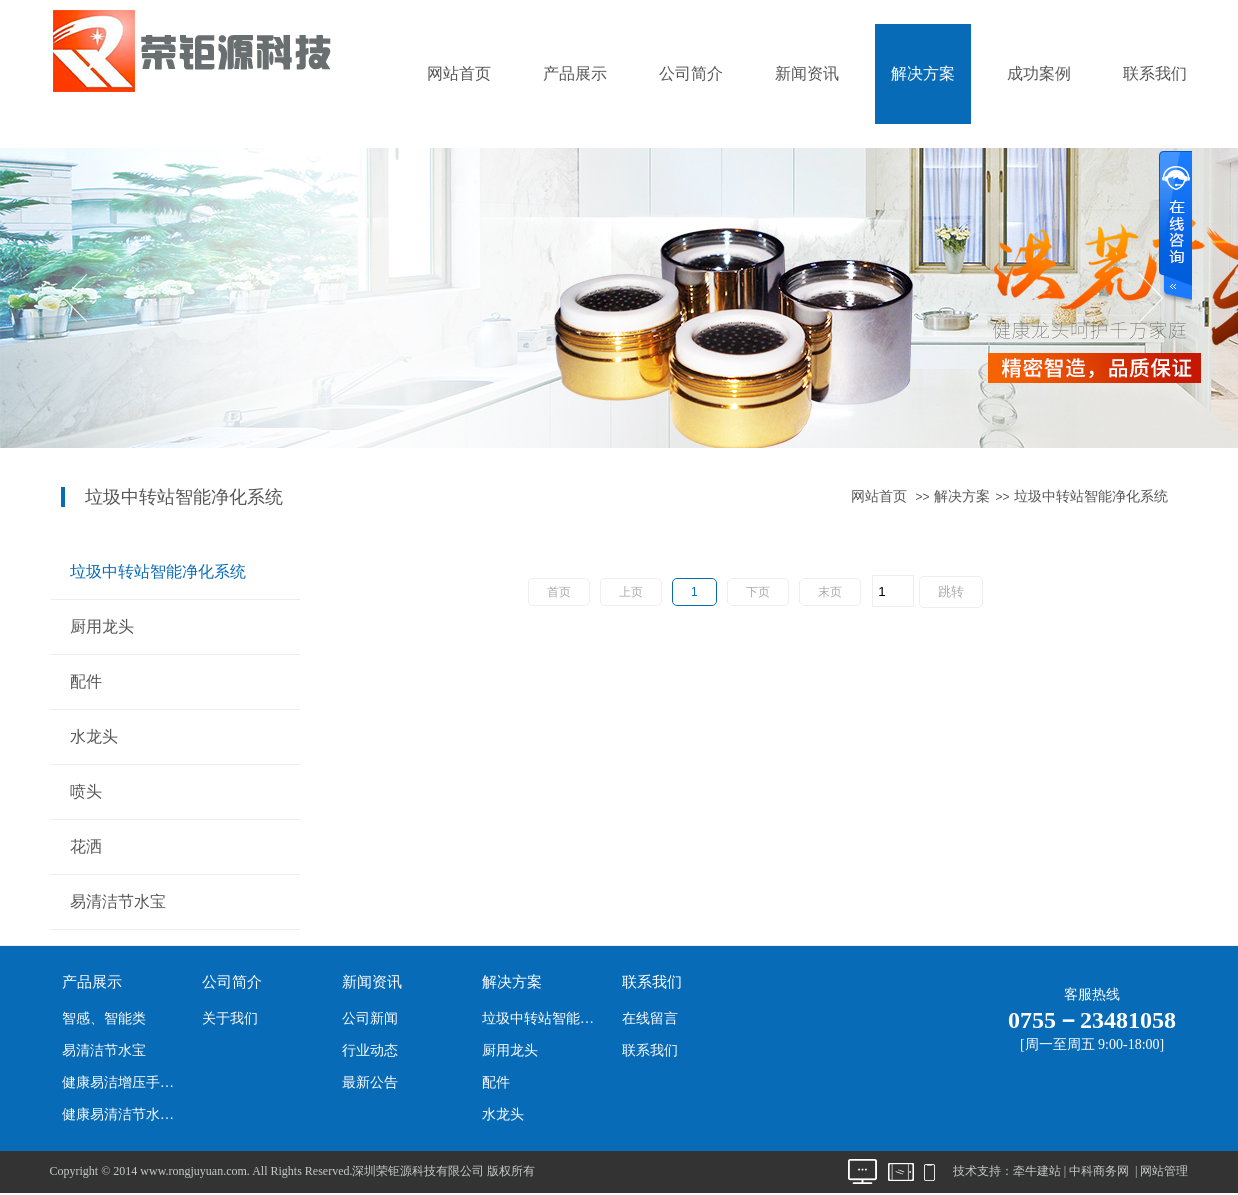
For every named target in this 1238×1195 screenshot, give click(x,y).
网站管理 (1164, 1171)
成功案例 (1039, 73)
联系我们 (1155, 73)
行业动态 (370, 1050)
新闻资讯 (807, 73)
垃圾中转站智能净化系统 (1091, 496)
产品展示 (575, 73)
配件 (86, 681)
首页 (559, 592)
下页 (758, 592)
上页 (631, 592)
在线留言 (650, 1018)
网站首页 (459, 73)
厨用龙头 (102, 626)
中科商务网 (1099, 1171)
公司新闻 (370, 1018)
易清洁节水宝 (118, 901)
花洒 (86, 846)
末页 (830, 592)
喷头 (86, 791)
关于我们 (230, 1018)
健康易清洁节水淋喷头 (123, 1114)
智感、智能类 (104, 1018)
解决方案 (923, 73)
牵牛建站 (1037, 1171)
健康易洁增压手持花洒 (123, 1082)
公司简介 (691, 73)
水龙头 (94, 736)
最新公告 (370, 1082)
